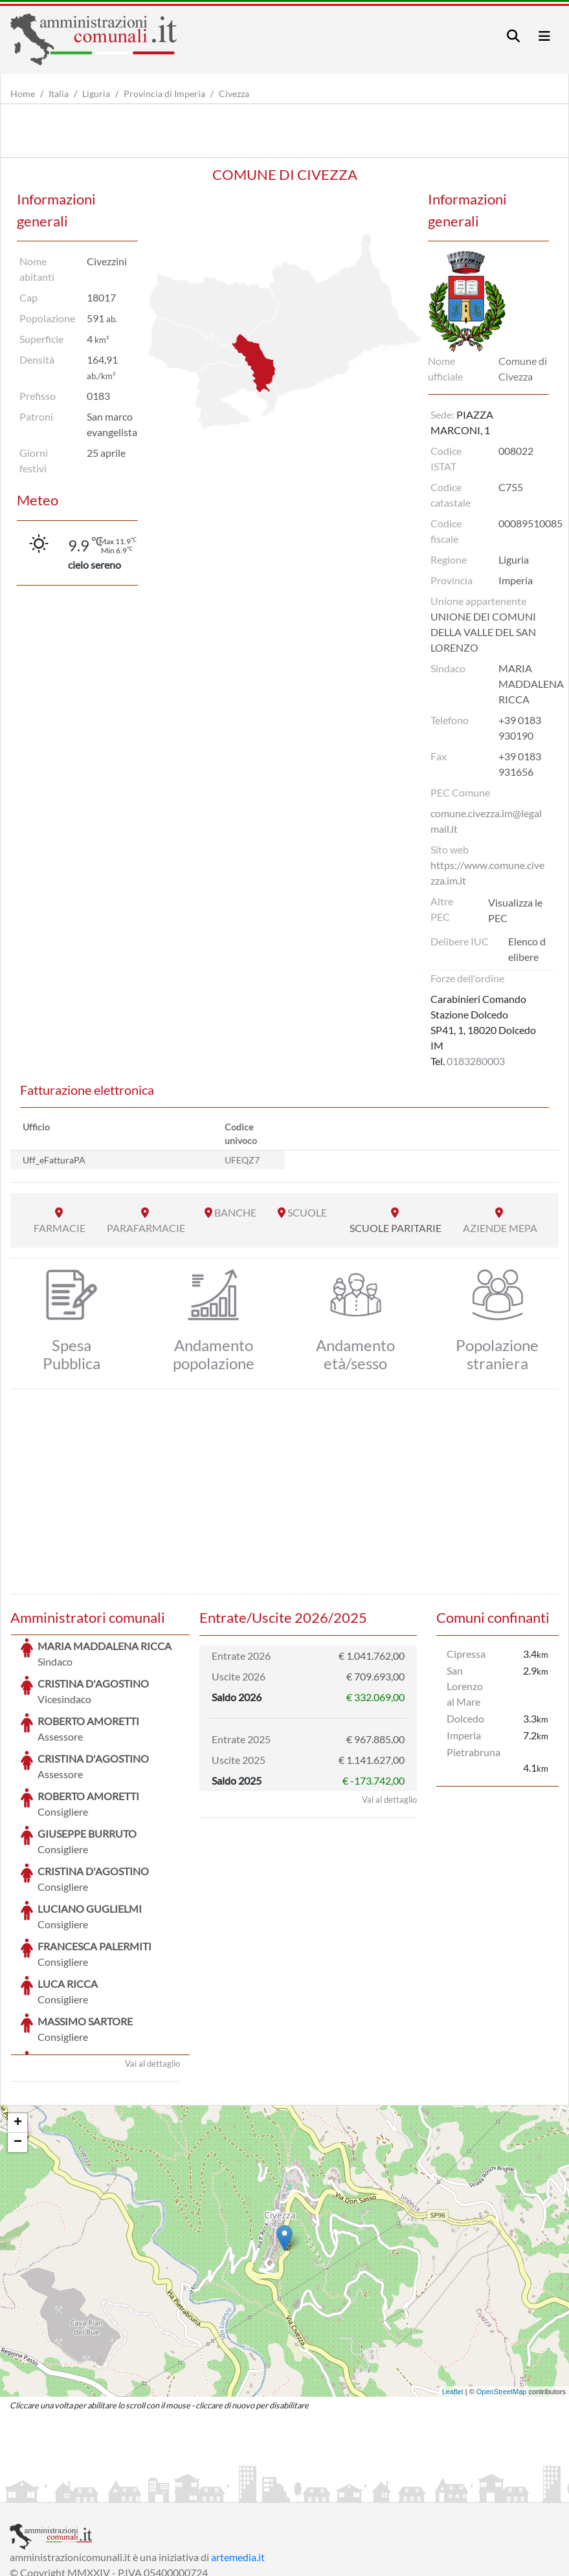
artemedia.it (238, 2460)
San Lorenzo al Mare (465, 1686)
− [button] (18, 2045)
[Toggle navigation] (513, 36)
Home (22, 93)
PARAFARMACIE (146, 1228)
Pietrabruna (473, 1752)
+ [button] (18, 2026)
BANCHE (235, 1212)
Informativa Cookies (264, 2491)
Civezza (234, 93)
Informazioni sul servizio (64, 2491)
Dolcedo (465, 1718)
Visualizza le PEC (515, 910)
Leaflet (452, 2294)
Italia (59, 93)
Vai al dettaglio (152, 1966)
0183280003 (476, 1061)
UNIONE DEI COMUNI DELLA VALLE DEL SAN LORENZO (483, 632)
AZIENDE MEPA (500, 1228)
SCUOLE (307, 1212)
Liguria (96, 93)
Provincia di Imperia (164, 93)
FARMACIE (59, 1228)
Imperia (464, 1735)
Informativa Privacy (168, 2491)
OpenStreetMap (501, 2294)
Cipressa (466, 1653)
